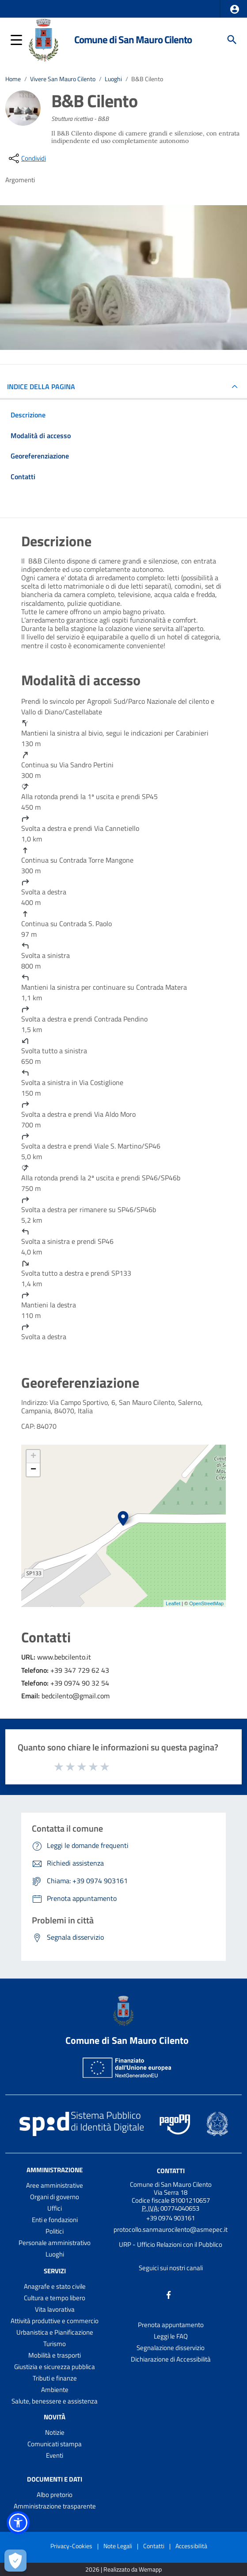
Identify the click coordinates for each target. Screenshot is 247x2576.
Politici (55, 2231)
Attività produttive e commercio (55, 2321)
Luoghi (113, 78)
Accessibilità (191, 2545)
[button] (235, 9)
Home (13, 78)
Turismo (54, 2344)
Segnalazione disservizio (171, 2348)
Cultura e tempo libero (54, 2298)
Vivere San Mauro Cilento (62, 78)
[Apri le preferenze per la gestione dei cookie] (15, 2561)
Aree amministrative (54, 2185)
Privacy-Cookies (71, 2545)
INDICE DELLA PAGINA (44, 386)
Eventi (54, 2455)
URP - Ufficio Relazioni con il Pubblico (170, 2244)
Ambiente (54, 2389)
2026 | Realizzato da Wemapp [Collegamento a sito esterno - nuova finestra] (123, 2569)
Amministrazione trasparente (55, 2506)
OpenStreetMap (206, 1603)
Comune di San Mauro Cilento (133, 39)
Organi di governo (54, 2197)
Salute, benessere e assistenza (54, 2401)
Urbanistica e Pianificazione (54, 2332)
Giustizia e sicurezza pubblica (54, 2367)
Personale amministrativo (55, 2243)
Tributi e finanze (55, 2378)
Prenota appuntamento (171, 2325)
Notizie (55, 2432)
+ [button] (33, 1456)
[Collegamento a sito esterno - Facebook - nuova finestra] (168, 2294)
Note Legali (117, 2545)
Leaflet (173, 1603)
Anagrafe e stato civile (55, 2286)
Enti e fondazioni (55, 2220)
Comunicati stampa (54, 2444)
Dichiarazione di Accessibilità (171, 2359)
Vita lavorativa (55, 2309)
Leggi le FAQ (171, 2336)
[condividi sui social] (26, 158)
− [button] (33, 1469)
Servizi (55, 2271)
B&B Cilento (147, 78)
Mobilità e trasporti (54, 2355)
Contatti (171, 2171)
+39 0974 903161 (170, 2218)
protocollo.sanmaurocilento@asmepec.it (171, 2229)
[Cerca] (232, 39)
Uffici (54, 2208)
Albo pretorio (54, 2495)
